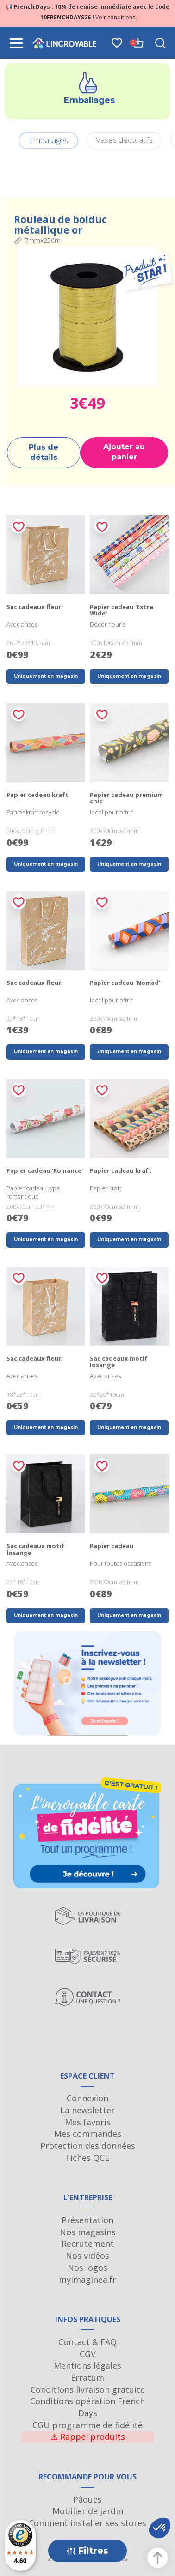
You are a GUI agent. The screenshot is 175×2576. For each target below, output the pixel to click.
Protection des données (87, 2145)
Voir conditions (115, 17)
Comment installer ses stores (87, 2522)
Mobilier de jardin (87, 2510)
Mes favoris (88, 2122)
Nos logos (87, 2267)
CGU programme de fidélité (87, 2425)
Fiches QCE (87, 2157)
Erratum (87, 2377)
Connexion (87, 2098)
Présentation (87, 2220)
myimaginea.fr (87, 2279)
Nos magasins (88, 2232)
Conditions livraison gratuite (88, 2389)
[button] (160, 2528)
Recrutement (88, 2243)
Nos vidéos (87, 2255)
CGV (88, 2353)
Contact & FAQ (87, 2341)
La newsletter (87, 2110)
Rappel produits (87, 2436)
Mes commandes (87, 2133)
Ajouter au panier (124, 452)
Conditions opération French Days (87, 2407)
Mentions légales (87, 2365)
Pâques (87, 2499)
